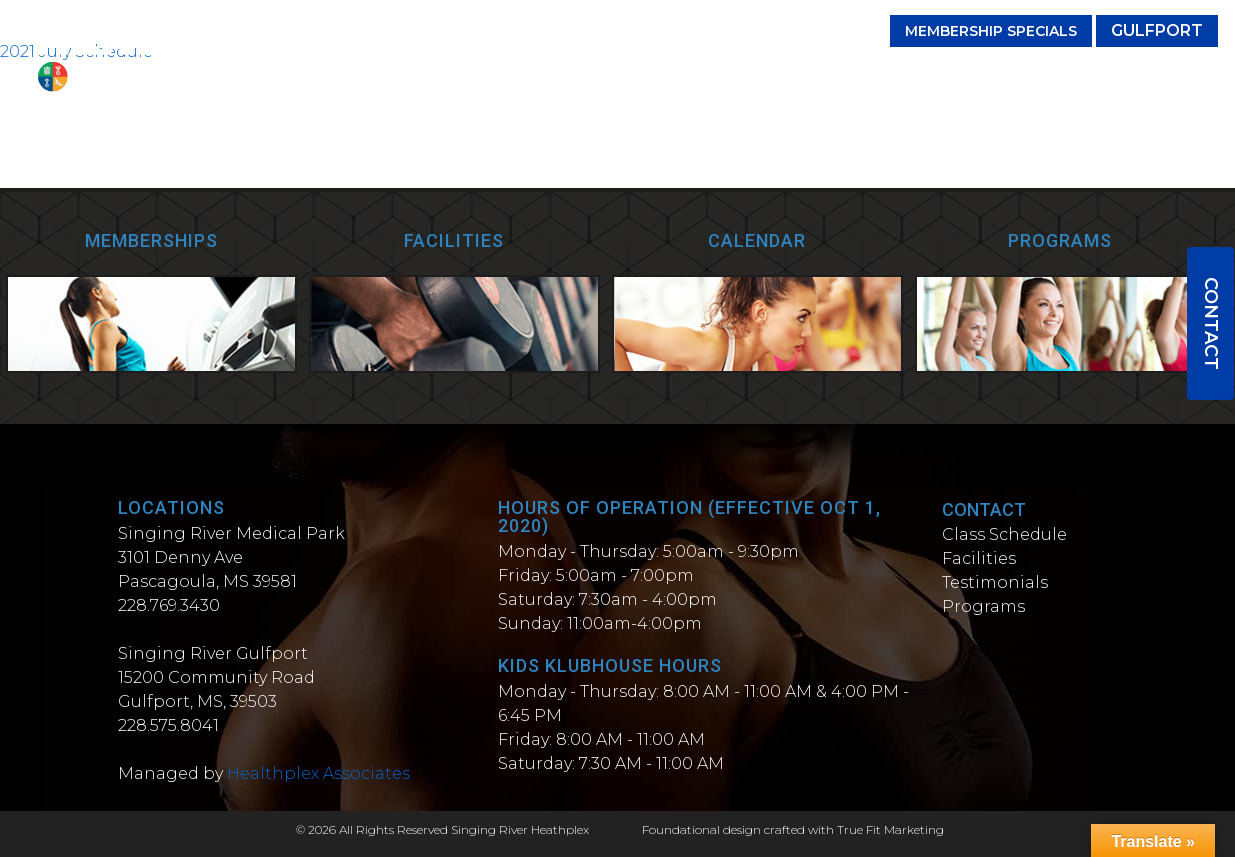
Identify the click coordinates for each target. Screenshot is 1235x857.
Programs (872, 77)
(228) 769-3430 (803, 30)
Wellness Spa (1154, 77)
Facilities (649, 77)
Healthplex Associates (318, 773)
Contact (1211, 323)
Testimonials (759, 77)
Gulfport (1157, 30)
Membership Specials (991, 31)
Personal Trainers (1006, 77)
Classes (561, 77)
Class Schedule (1004, 534)
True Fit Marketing (890, 829)
